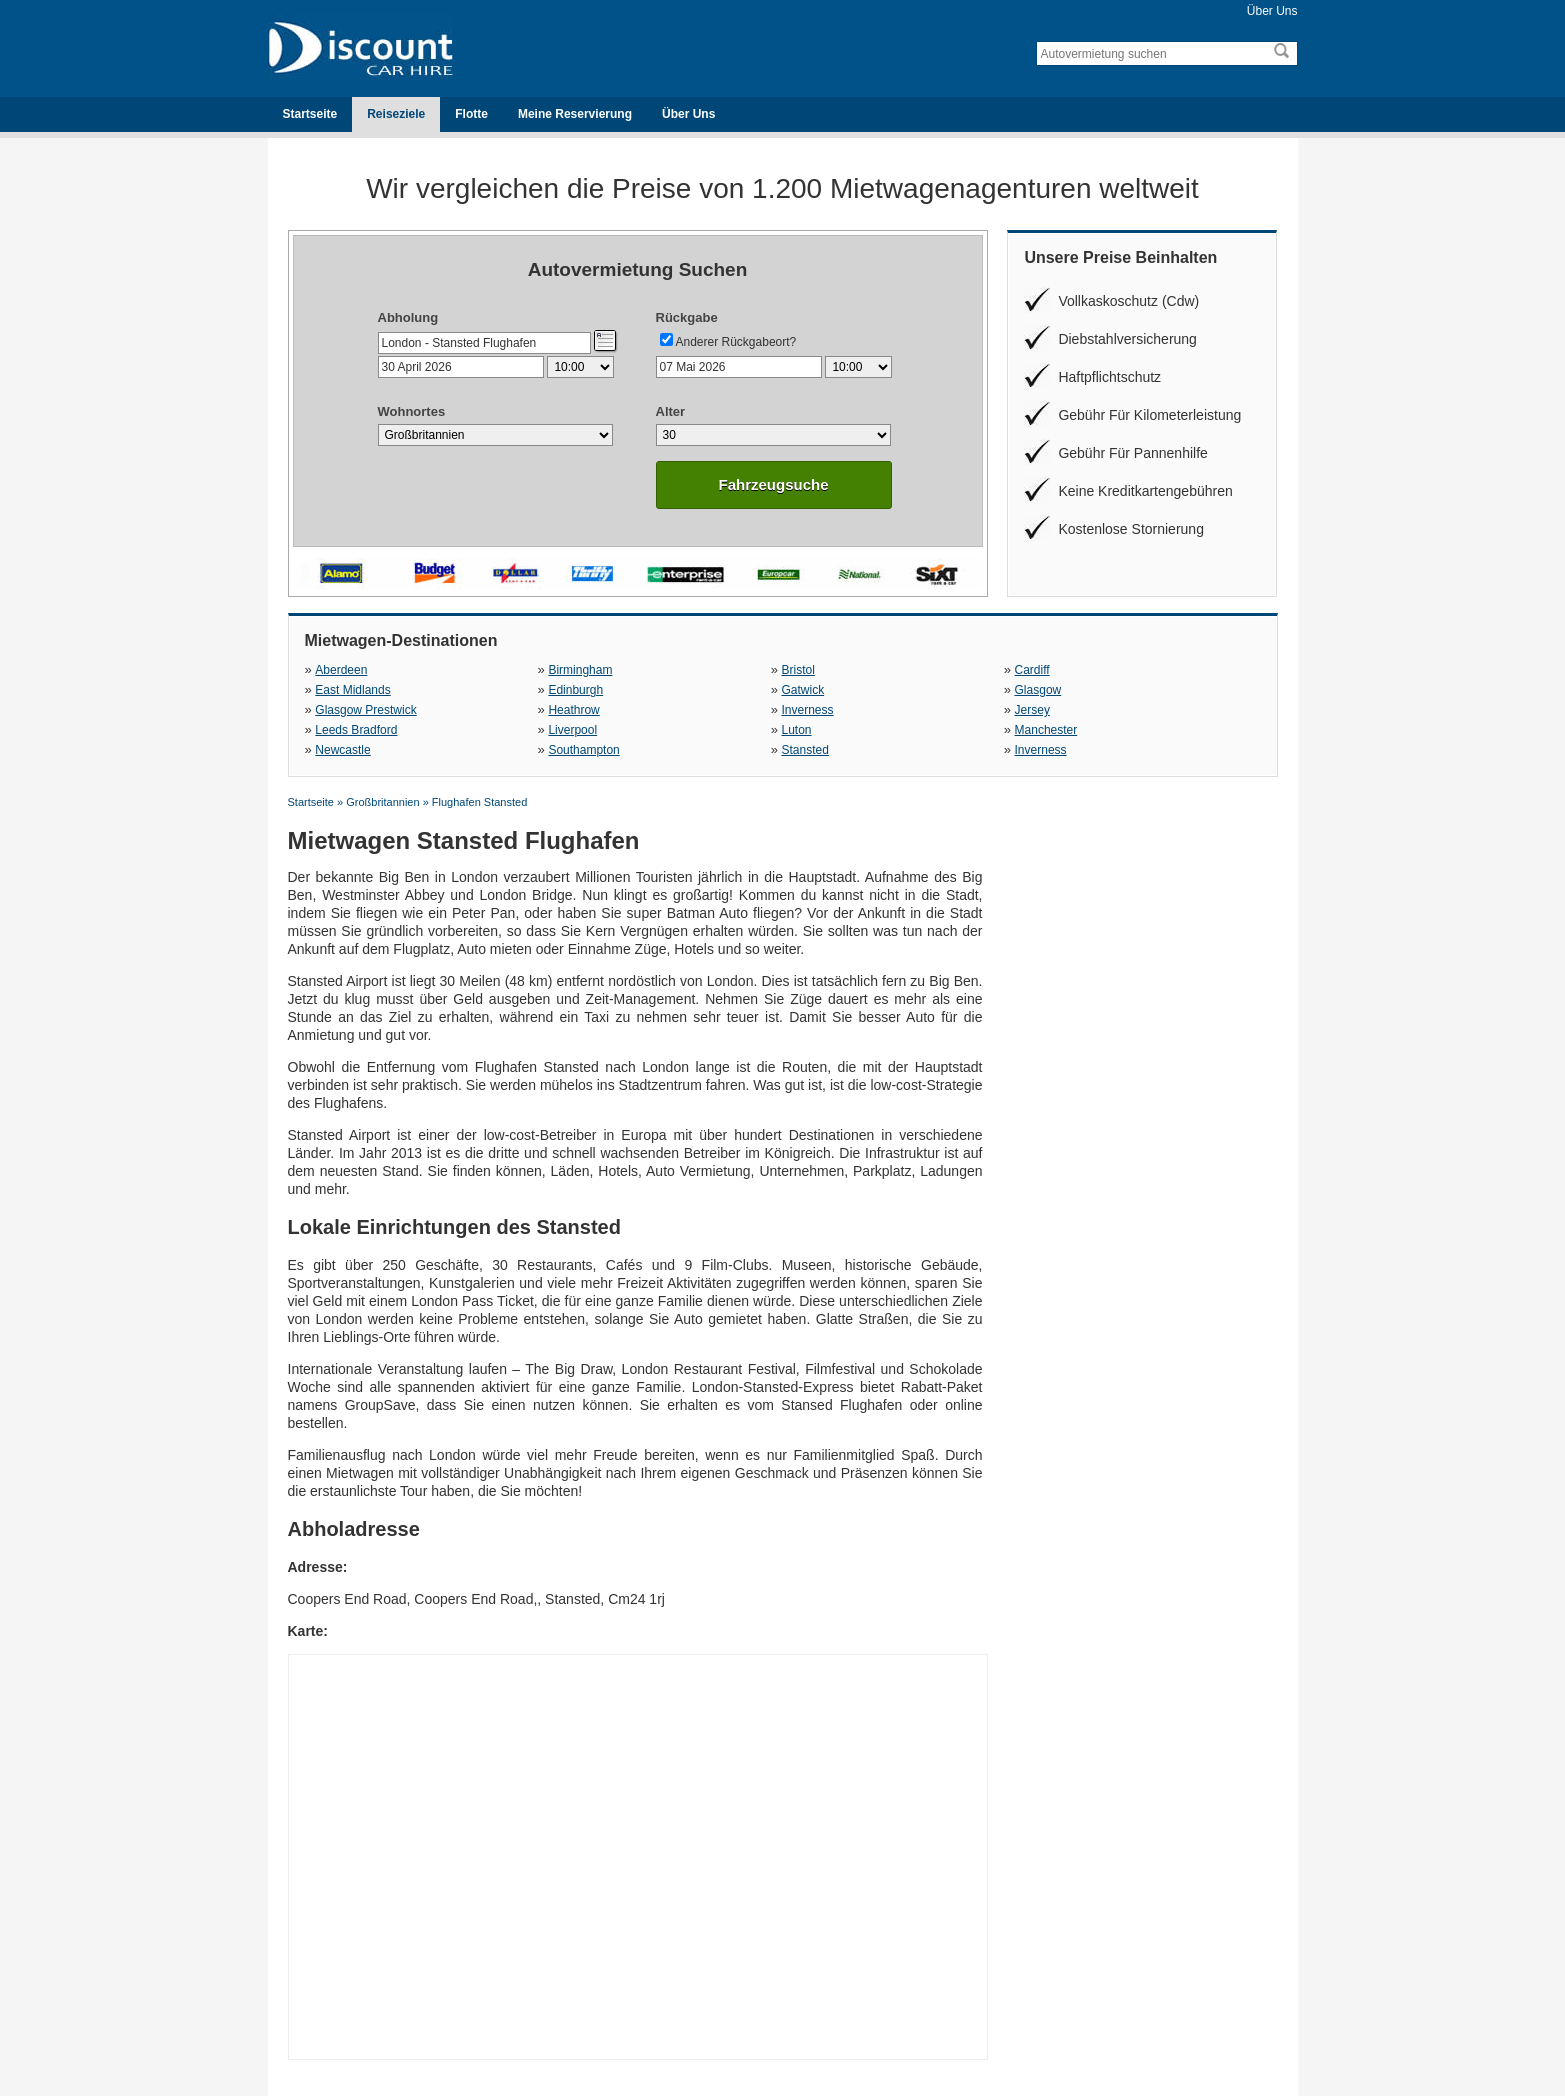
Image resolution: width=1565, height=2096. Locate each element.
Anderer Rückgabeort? (736, 342)
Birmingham (580, 670)
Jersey (1032, 710)
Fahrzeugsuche (773, 484)
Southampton (583, 750)
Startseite (310, 114)
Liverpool (572, 730)
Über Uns (1272, 11)
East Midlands (352, 690)
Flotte (471, 114)
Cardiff (1032, 670)
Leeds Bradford (356, 730)
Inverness (807, 710)
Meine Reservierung (575, 114)
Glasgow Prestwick (365, 710)
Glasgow (1038, 690)
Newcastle (342, 750)
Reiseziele (396, 114)
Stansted (804, 750)
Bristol (797, 670)
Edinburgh (575, 690)
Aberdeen (341, 670)
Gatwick (802, 690)
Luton (796, 730)
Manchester (1046, 730)
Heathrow (573, 710)
